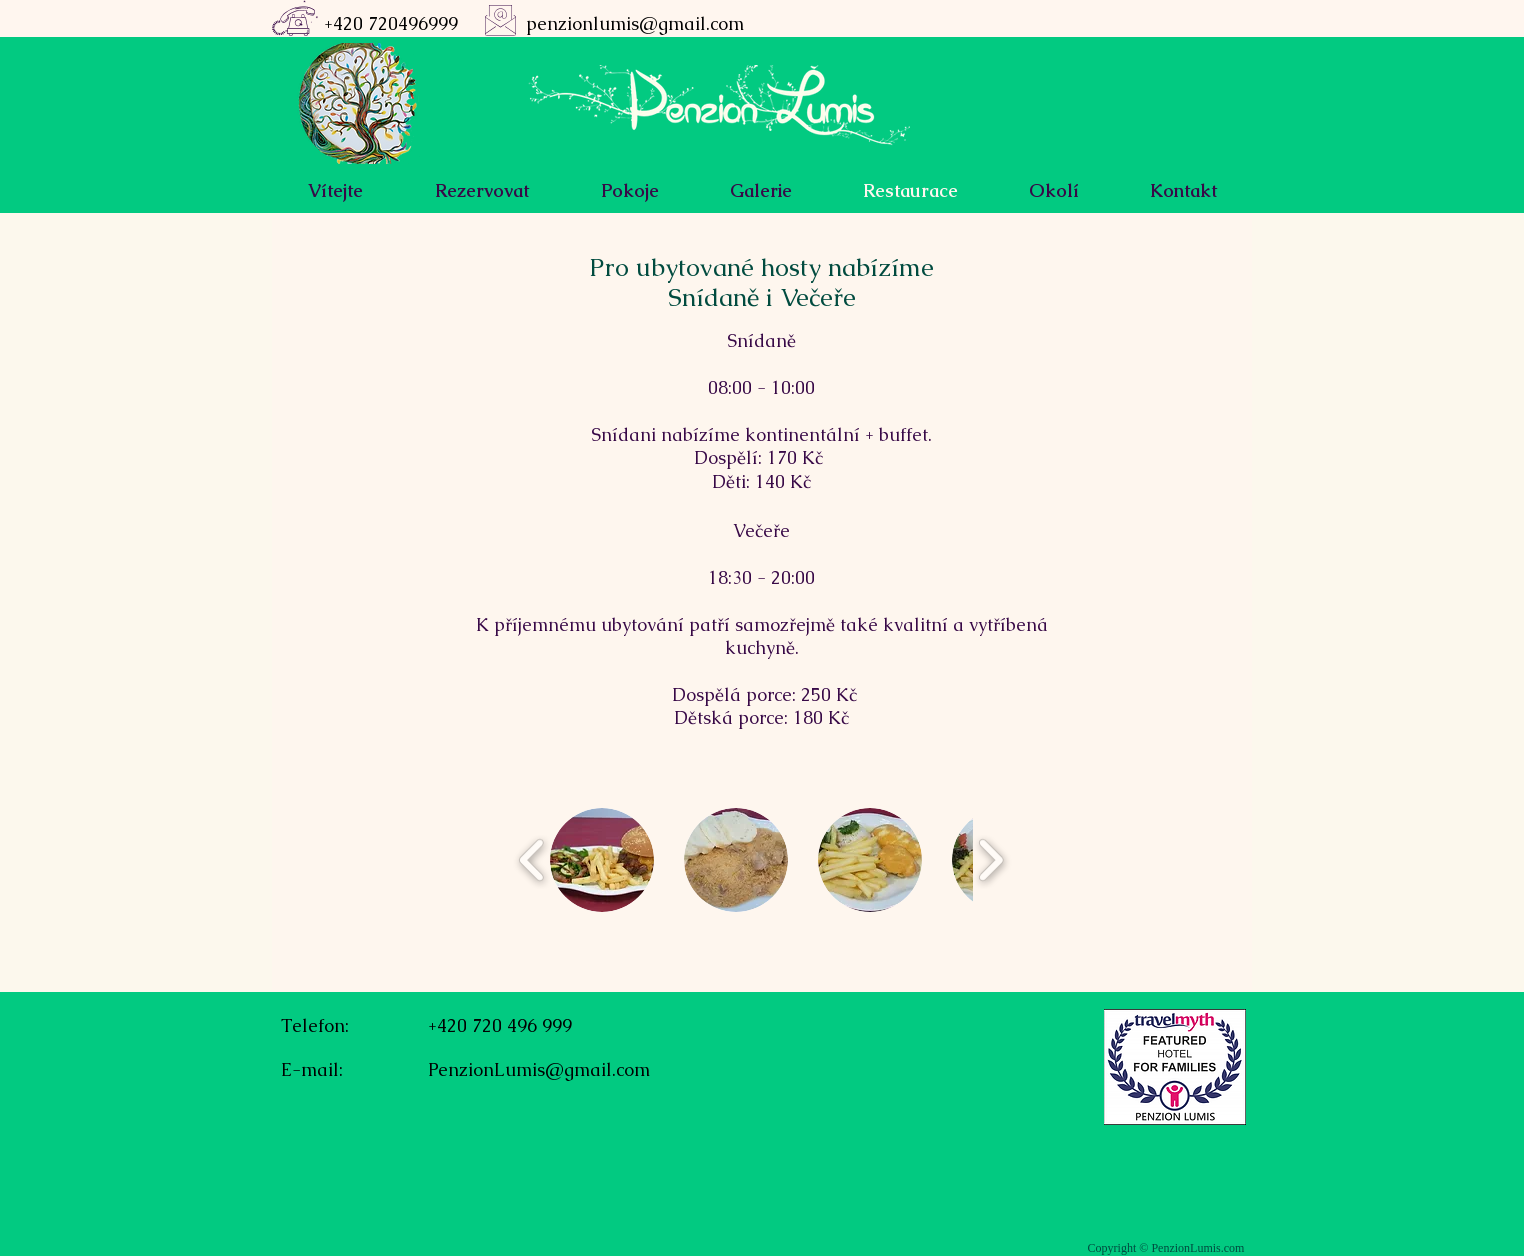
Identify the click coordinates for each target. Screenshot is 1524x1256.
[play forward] (990, 860)
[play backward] (532, 860)
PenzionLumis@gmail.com (539, 1069)
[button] (602, 860)
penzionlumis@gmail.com (635, 23)
